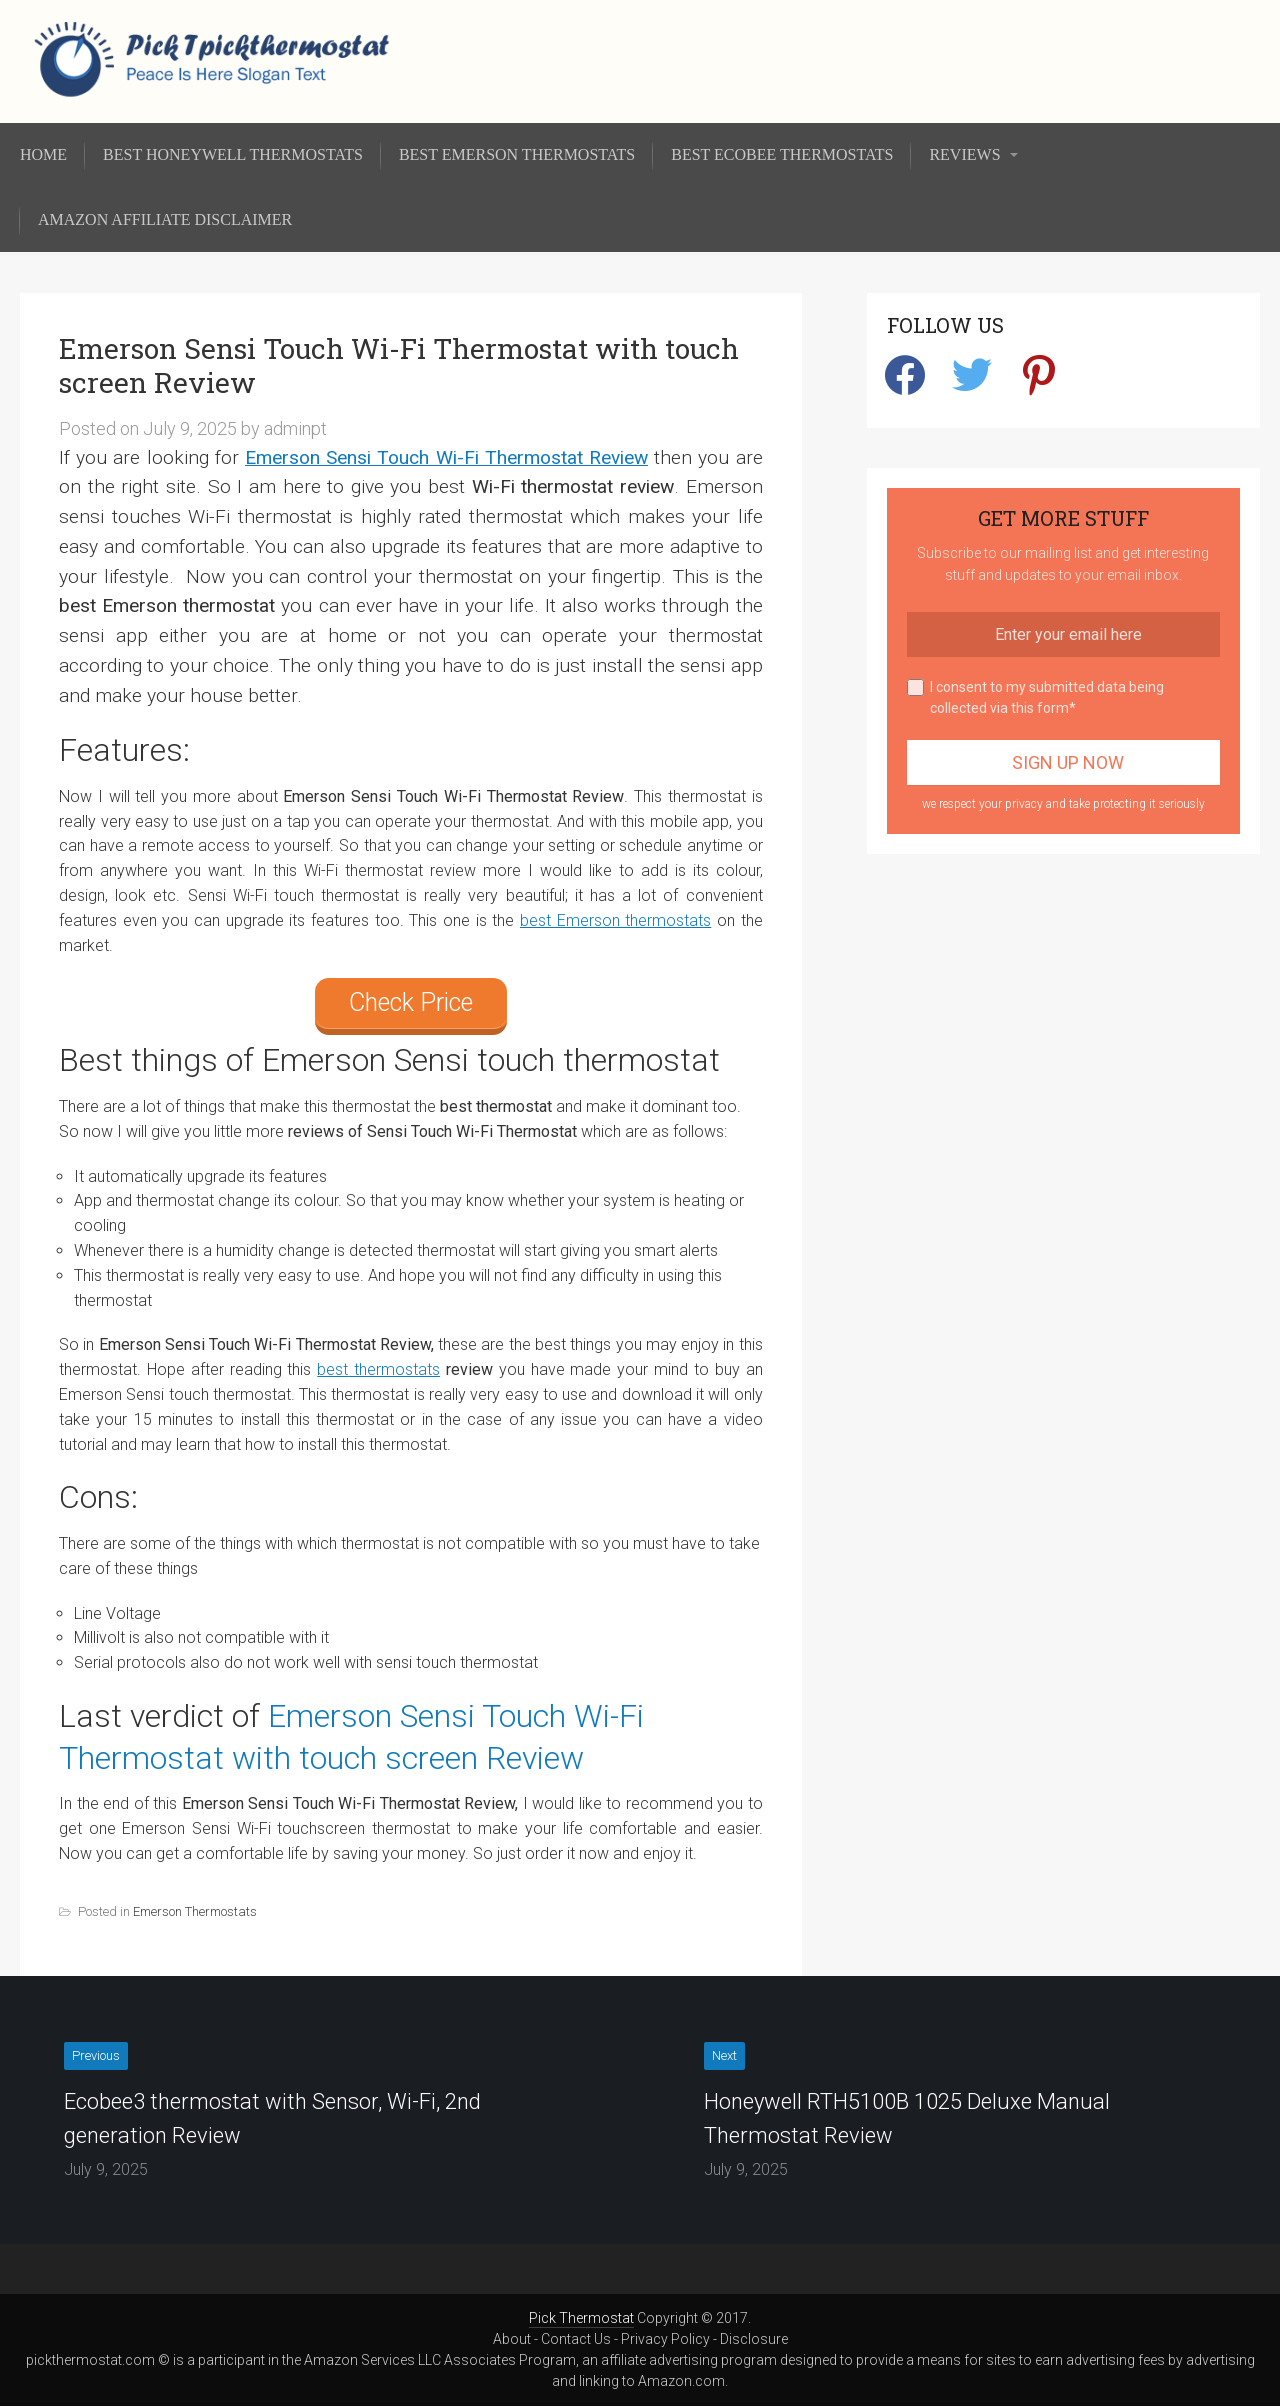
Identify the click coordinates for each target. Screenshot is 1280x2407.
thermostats (394, 1369)
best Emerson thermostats (615, 920)
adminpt (295, 428)
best (332, 1369)
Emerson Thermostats (195, 1911)
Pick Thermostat (581, 2318)
